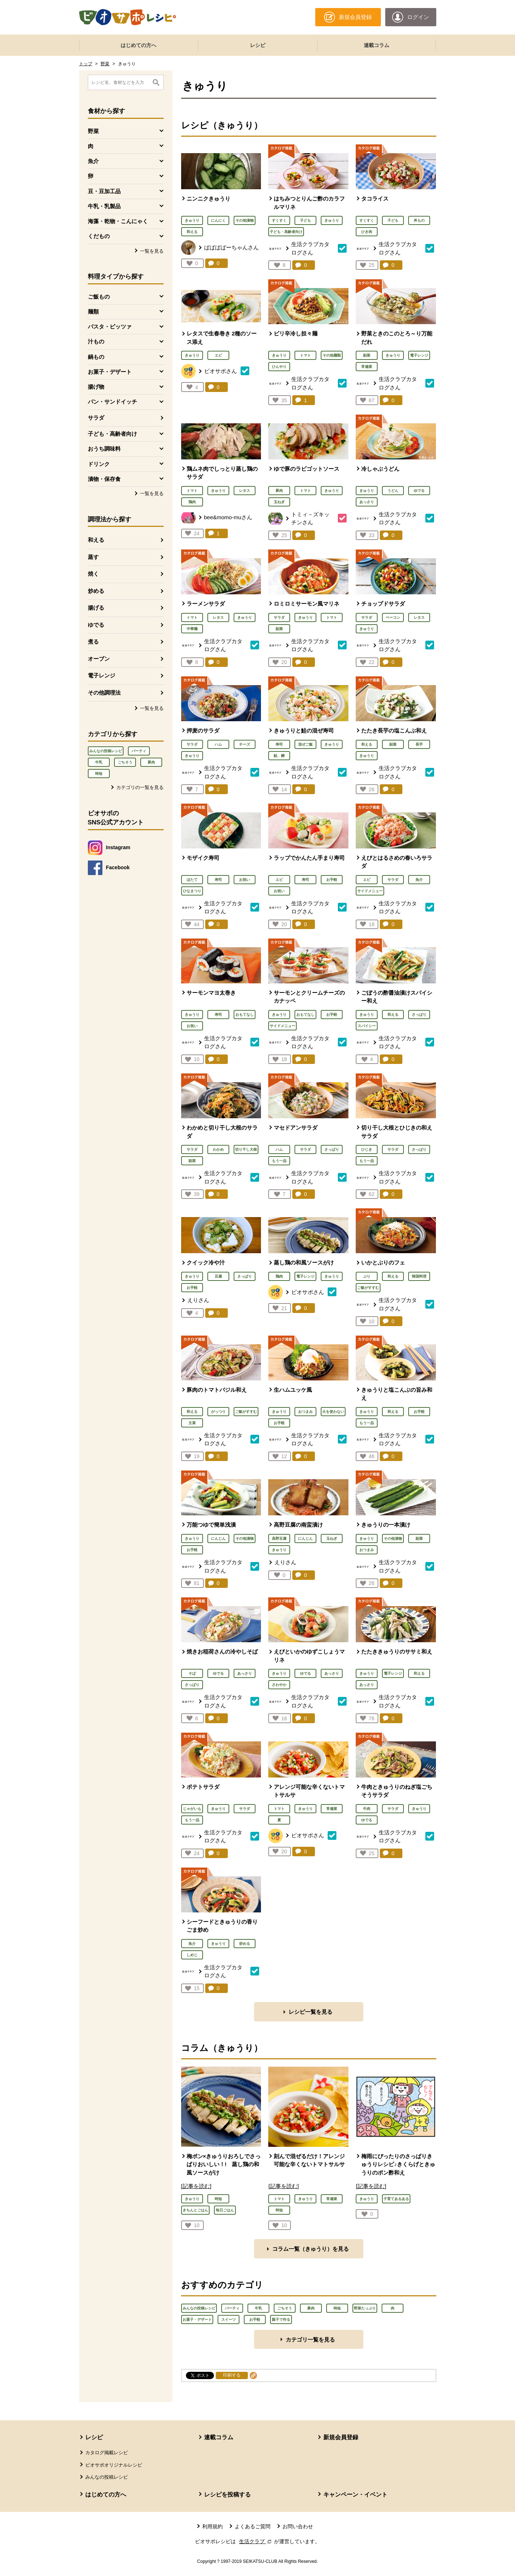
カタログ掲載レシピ (106, 2452)
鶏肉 (192, 502)
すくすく (279, 220)
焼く (93, 574)
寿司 (279, 744)
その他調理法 (104, 692)
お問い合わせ (297, 2526)
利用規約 (212, 2526)
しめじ (192, 1955)
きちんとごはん (195, 2210)
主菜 (192, 1423)
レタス (244, 491)
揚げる (96, 608)
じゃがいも (192, 1809)
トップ (85, 63)
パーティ (139, 751)
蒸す (93, 557)
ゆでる (96, 625)
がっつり (218, 1412)
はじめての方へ (138, 45)
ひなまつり (192, 891)
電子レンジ (101, 675)
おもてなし (244, 1015)
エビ (218, 355)
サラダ (96, 418)
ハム (218, 744)
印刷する (232, 2375)
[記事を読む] (196, 2186)
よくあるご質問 (252, 2526)
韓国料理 (419, 1276)
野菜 (105, 63)
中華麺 (192, 629)
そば (192, 1673)
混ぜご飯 (305, 744)
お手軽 (331, 880)
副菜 (366, 355)
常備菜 (366, 367)
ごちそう (125, 762)
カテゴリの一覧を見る (140, 787)
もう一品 (279, 1161)
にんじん (218, 1538)
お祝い (244, 880)
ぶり (366, 1276)
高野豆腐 (279, 1538)
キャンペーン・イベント (355, 2494)
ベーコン (393, 617)
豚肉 (151, 762)
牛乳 (98, 762)
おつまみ (305, 1412)
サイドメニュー (370, 891)
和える (96, 540)
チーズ (244, 744)
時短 (98, 774)
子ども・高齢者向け (286, 232)
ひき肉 (366, 232)
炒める (96, 591)
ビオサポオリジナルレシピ (113, 2465)
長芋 (419, 744)
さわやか (279, 1685)
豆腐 (218, 1276)
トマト (305, 355)
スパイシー (367, 1026)
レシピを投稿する (227, 2494)
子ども (305, 220)
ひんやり (279, 367)
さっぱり (419, 1015)
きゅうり (192, 220)
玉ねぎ (279, 502)
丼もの (419, 220)
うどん (392, 491)
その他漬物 (244, 220)
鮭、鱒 (279, 756)
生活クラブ (256, 2541)
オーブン (99, 659)
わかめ (218, 1149)
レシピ (257, 45)
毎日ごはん (225, 2210)
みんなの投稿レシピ (105, 751)
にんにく (218, 220)
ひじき (366, 1149)
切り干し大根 (246, 1149)
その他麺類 (332, 355)
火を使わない (333, 1412)
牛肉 (366, 1809)
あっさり (366, 502)
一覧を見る (152, 251)
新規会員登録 (340, 2437)
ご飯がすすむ (368, 1288)
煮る (93, 641)
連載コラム (376, 45)
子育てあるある (396, 2199)
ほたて (192, 880)
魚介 (419, 880)
